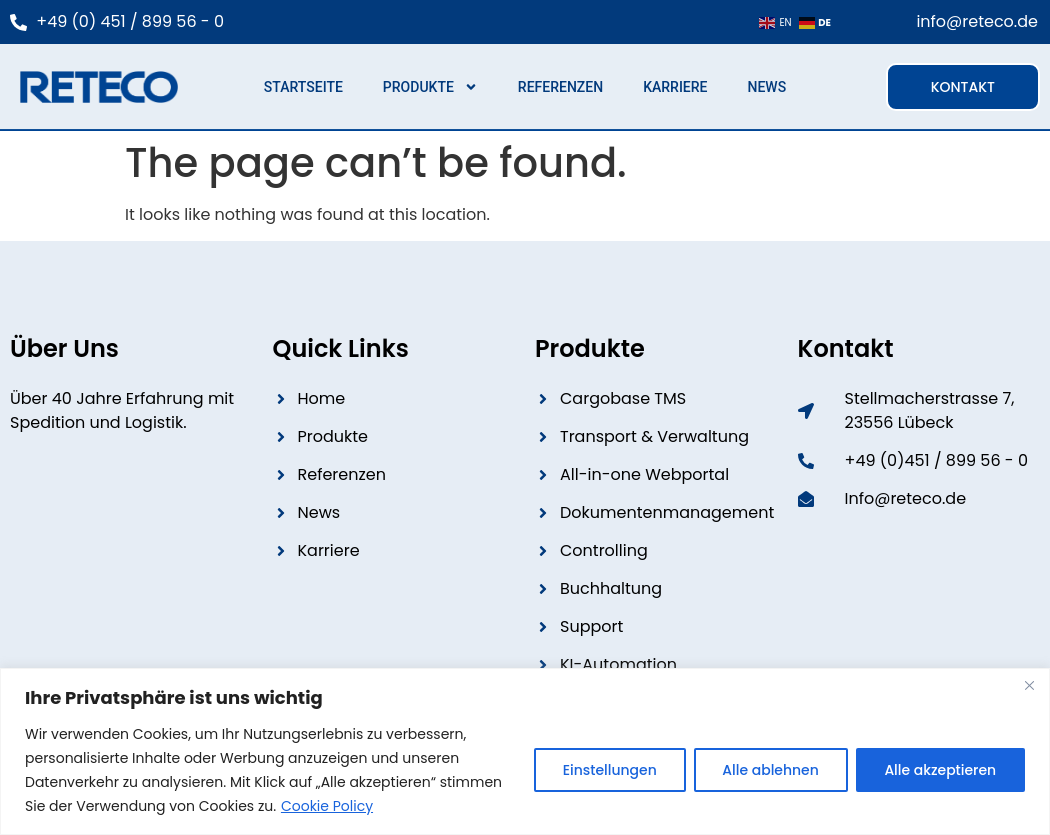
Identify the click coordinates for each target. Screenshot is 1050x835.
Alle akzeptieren (940, 770)
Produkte (430, 87)
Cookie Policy (327, 806)
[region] (525, 751)
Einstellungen (608, 770)
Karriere (675, 87)
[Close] (1029, 685)
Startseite (303, 87)
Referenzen (560, 87)
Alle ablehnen (769, 770)
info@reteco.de (977, 21)
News (766, 87)
